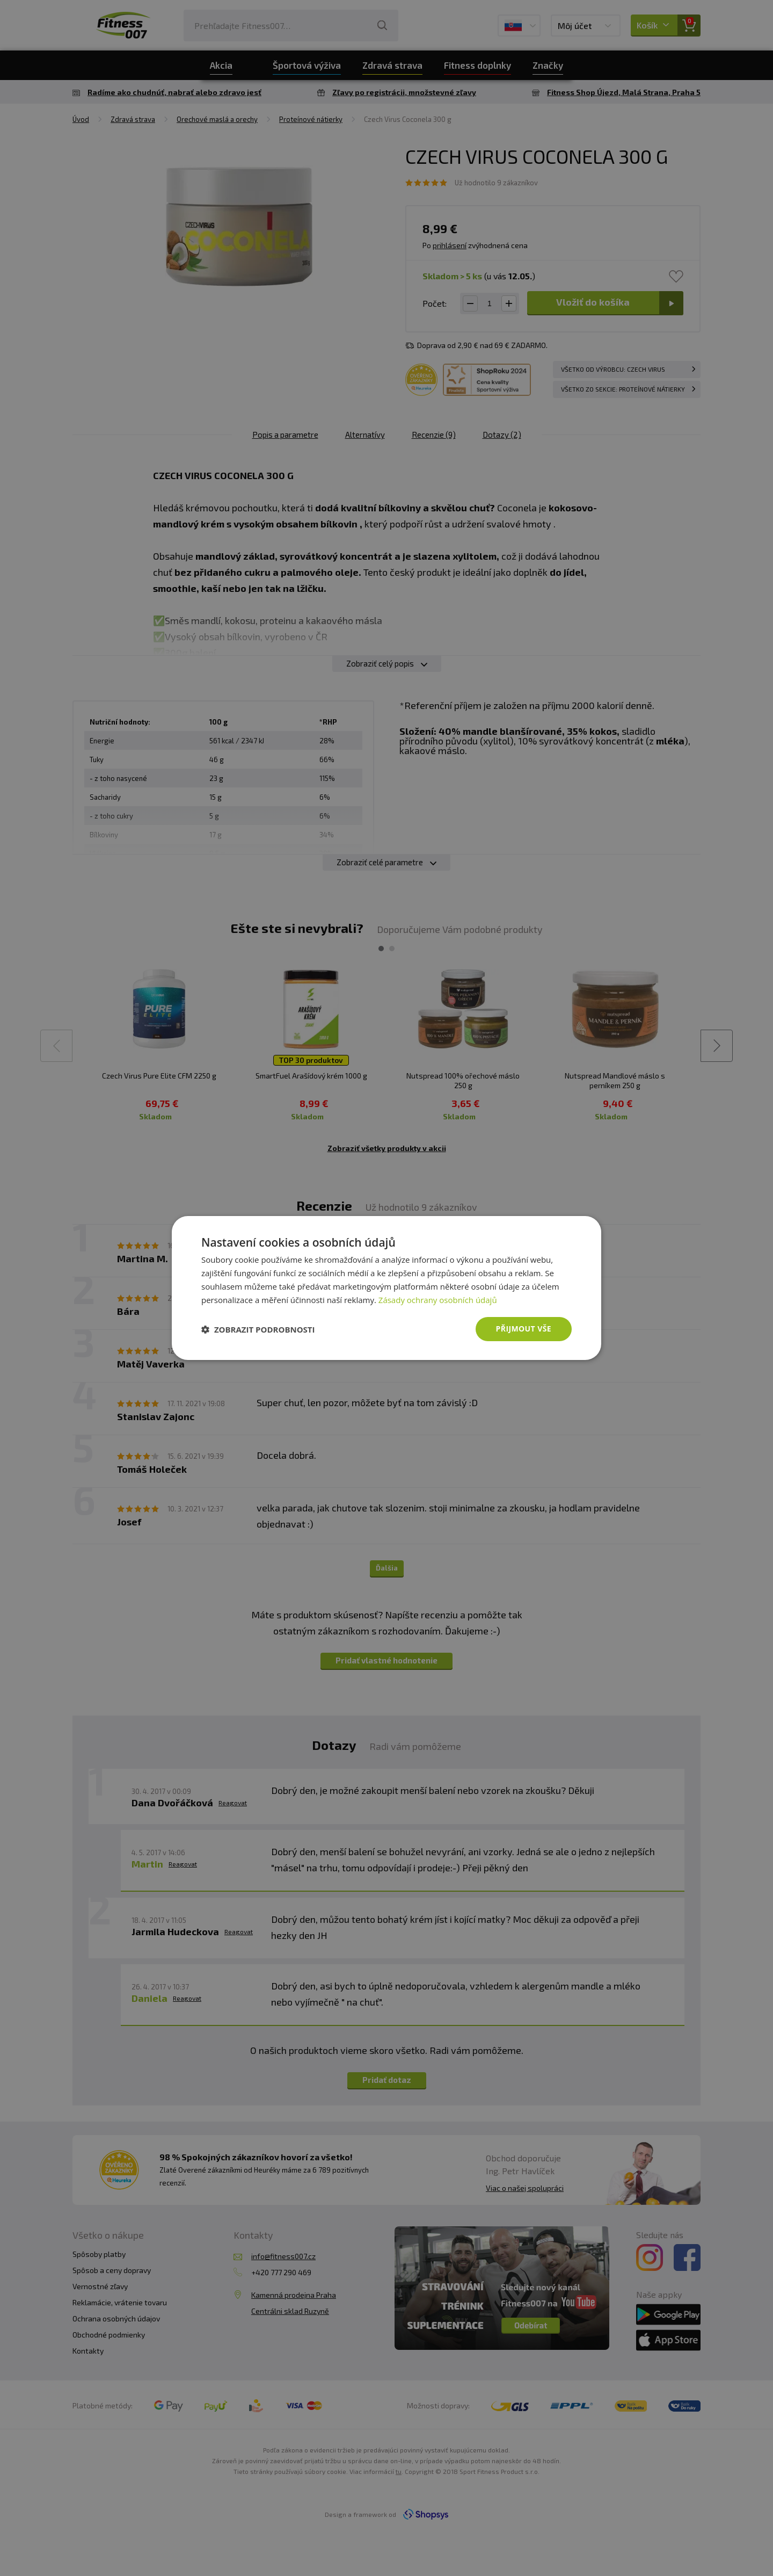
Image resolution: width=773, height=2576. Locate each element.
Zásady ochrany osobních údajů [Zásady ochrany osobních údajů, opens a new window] (437, 1299)
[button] (258, 1329)
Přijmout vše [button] (523, 1328)
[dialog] (386, 1288)
